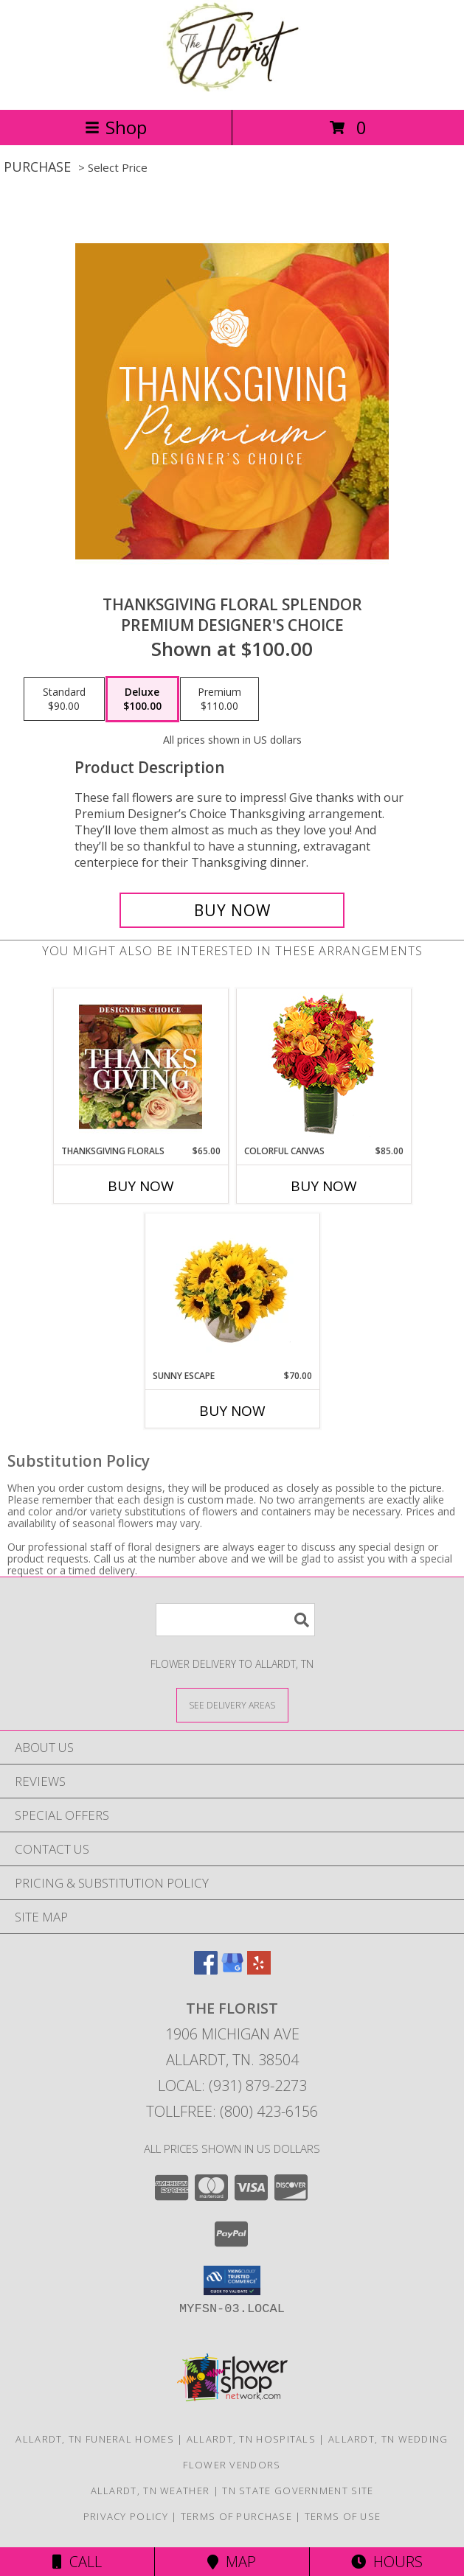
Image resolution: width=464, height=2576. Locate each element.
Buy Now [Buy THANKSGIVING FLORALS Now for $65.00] (141, 1185)
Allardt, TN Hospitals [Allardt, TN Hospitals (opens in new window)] (251, 2439)
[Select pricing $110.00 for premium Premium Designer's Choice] (219, 699)
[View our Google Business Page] (232, 1969)
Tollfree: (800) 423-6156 (232, 2111)
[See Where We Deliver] (232, 1704)
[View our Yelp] (259, 1969)
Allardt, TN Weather (150, 2490)
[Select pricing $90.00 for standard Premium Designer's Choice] (64, 699)
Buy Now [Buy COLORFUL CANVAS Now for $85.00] (324, 1185)
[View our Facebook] (206, 1969)
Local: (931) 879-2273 (232, 2085)
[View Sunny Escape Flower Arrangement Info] (232, 1291)
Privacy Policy (125, 2516)
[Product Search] (235, 1619)
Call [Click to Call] (77, 2562)
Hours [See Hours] (387, 2562)
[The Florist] (232, 88)
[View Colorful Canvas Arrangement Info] (323, 1067)
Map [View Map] (231, 2562)
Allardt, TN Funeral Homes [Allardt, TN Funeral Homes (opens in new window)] (94, 2439)
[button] (232, 2280)
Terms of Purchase (236, 2516)
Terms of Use (343, 2516)
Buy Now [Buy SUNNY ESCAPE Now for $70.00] (232, 1410)
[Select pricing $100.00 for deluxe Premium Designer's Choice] (142, 699)
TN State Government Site (297, 2490)
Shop (116, 127)
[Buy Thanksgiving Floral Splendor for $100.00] (232, 910)
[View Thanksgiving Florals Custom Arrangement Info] (140, 1066)
